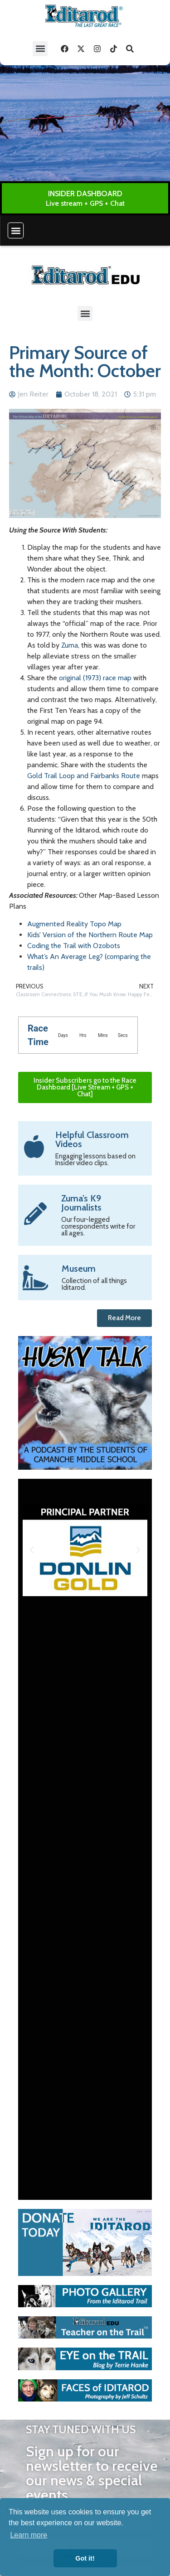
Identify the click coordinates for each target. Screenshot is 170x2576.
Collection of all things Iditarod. (94, 1284)
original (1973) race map (95, 677)
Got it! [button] (84, 2558)
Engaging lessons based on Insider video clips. (95, 1159)
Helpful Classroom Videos (92, 1139)
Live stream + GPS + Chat (85, 203)
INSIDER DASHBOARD (85, 193)
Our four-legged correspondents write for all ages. (98, 1226)
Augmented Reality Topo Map (74, 924)
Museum (79, 1268)
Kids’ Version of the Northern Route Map (90, 934)
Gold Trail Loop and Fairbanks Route (83, 775)
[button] (40, 48)
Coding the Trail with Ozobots (73, 945)
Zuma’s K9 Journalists (81, 1203)
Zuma (69, 645)
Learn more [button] (28, 2535)
